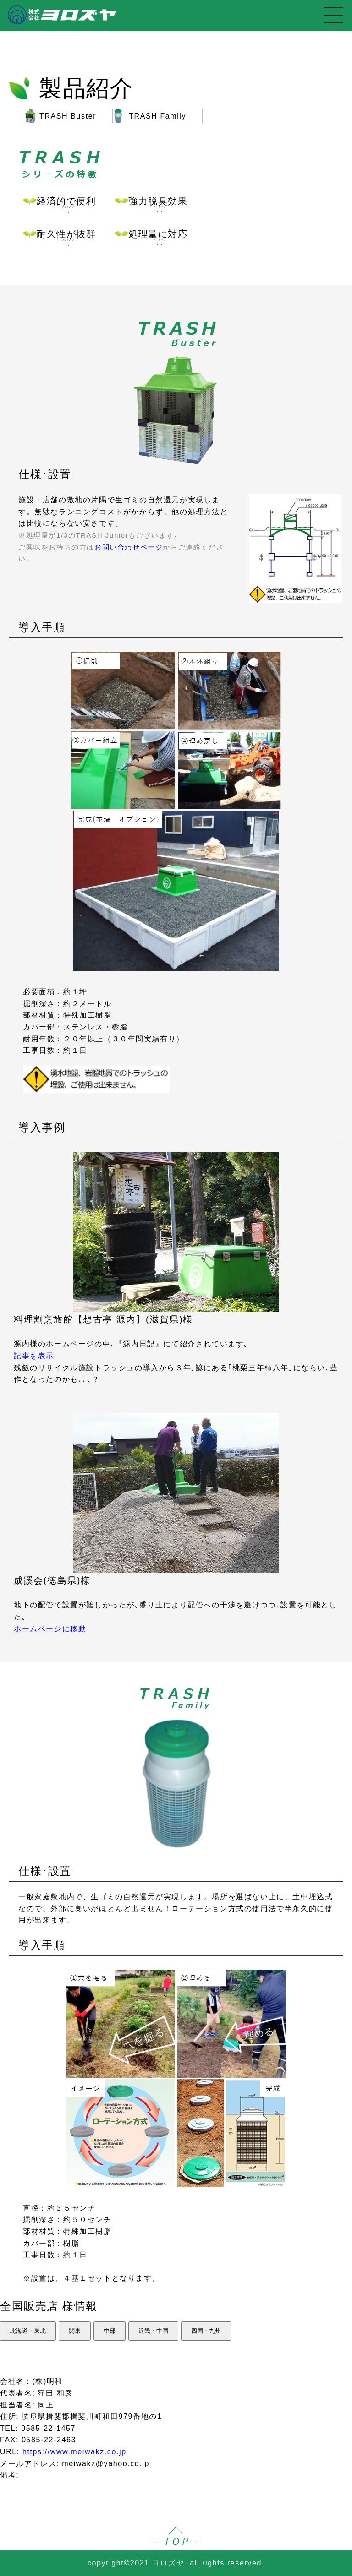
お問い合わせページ (128, 547)
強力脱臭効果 (158, 205)
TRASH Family (157, 116)
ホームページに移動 (50, 1629)
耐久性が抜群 (66, 238)
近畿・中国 (153, 2330)
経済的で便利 (66, 205)
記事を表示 (34, 1356)
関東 (75, 2330)
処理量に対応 (158, 238)
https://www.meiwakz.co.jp (74, 2452)
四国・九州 (206, 2330)
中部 (110, 2330)
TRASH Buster (67, 116)
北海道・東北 (28, 2330)
